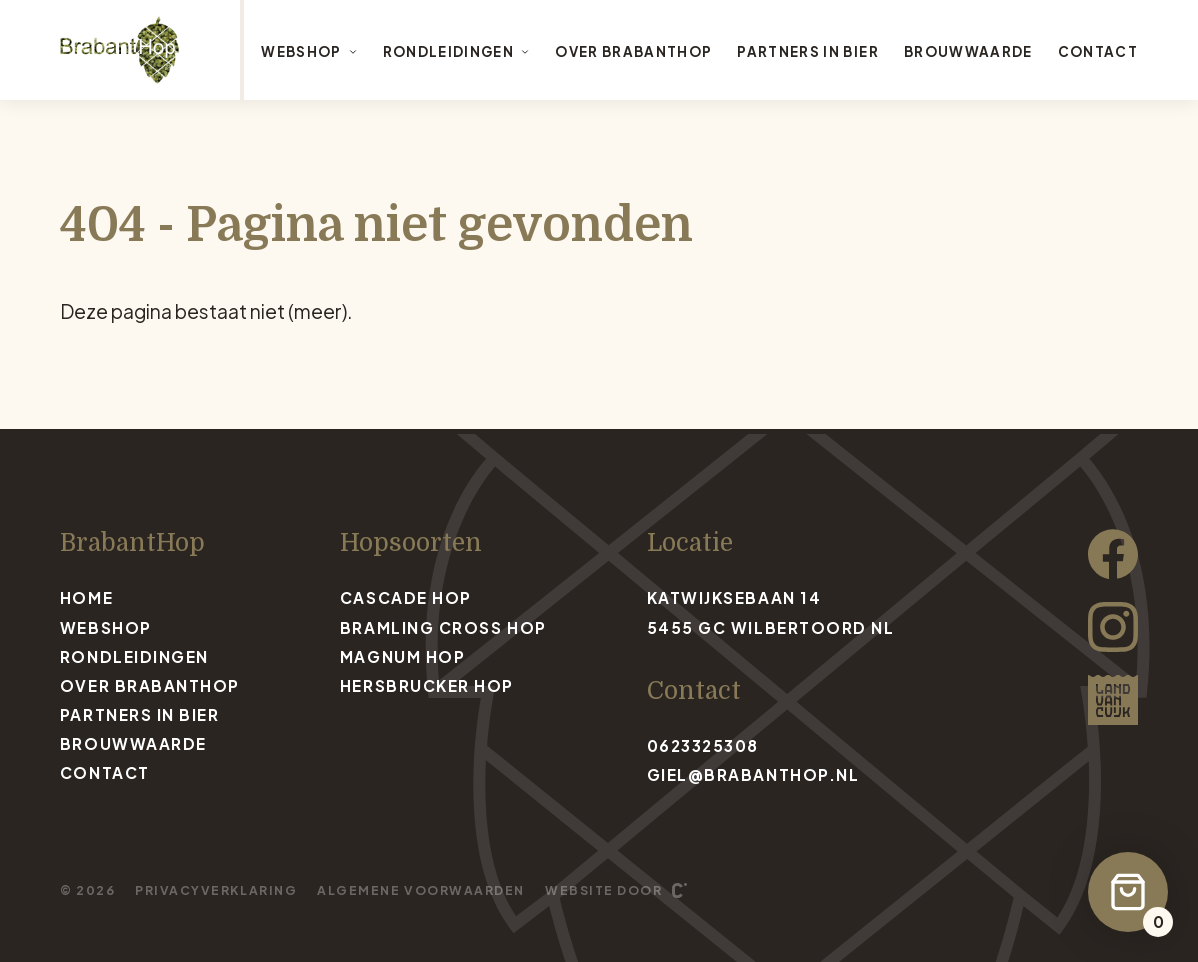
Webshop (309, 51)
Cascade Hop (406, 597)
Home (86, 597)
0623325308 (703, 745)
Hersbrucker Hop (427, 685)
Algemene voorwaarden (421, 890)
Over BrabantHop (633, 51)
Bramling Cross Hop (443, 627)
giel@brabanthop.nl (753, 774)
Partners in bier (808, 51)
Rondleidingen (456, 51)
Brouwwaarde (968, 51)
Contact (1098, 51)
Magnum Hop (402, 656)
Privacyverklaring (216, 890)
